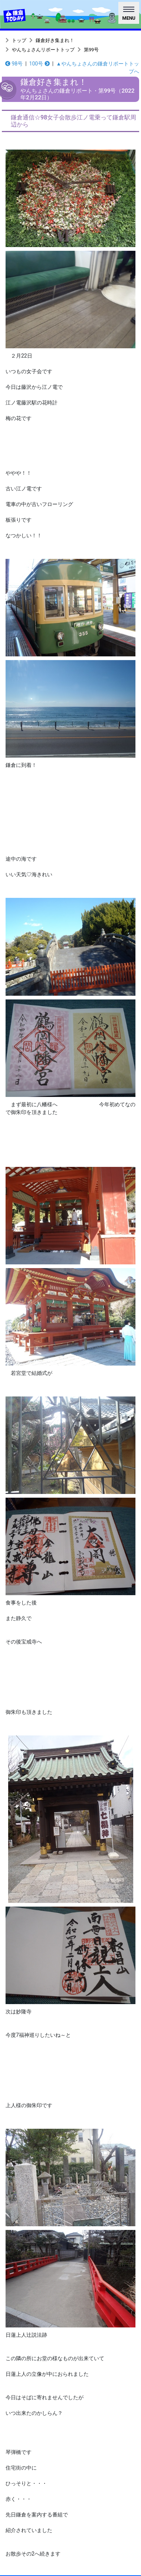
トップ (19, 40)
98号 (14, 64)
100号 (39, 64)
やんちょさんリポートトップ (43, 49)
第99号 (91, 49)
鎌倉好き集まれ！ (55, 40)
